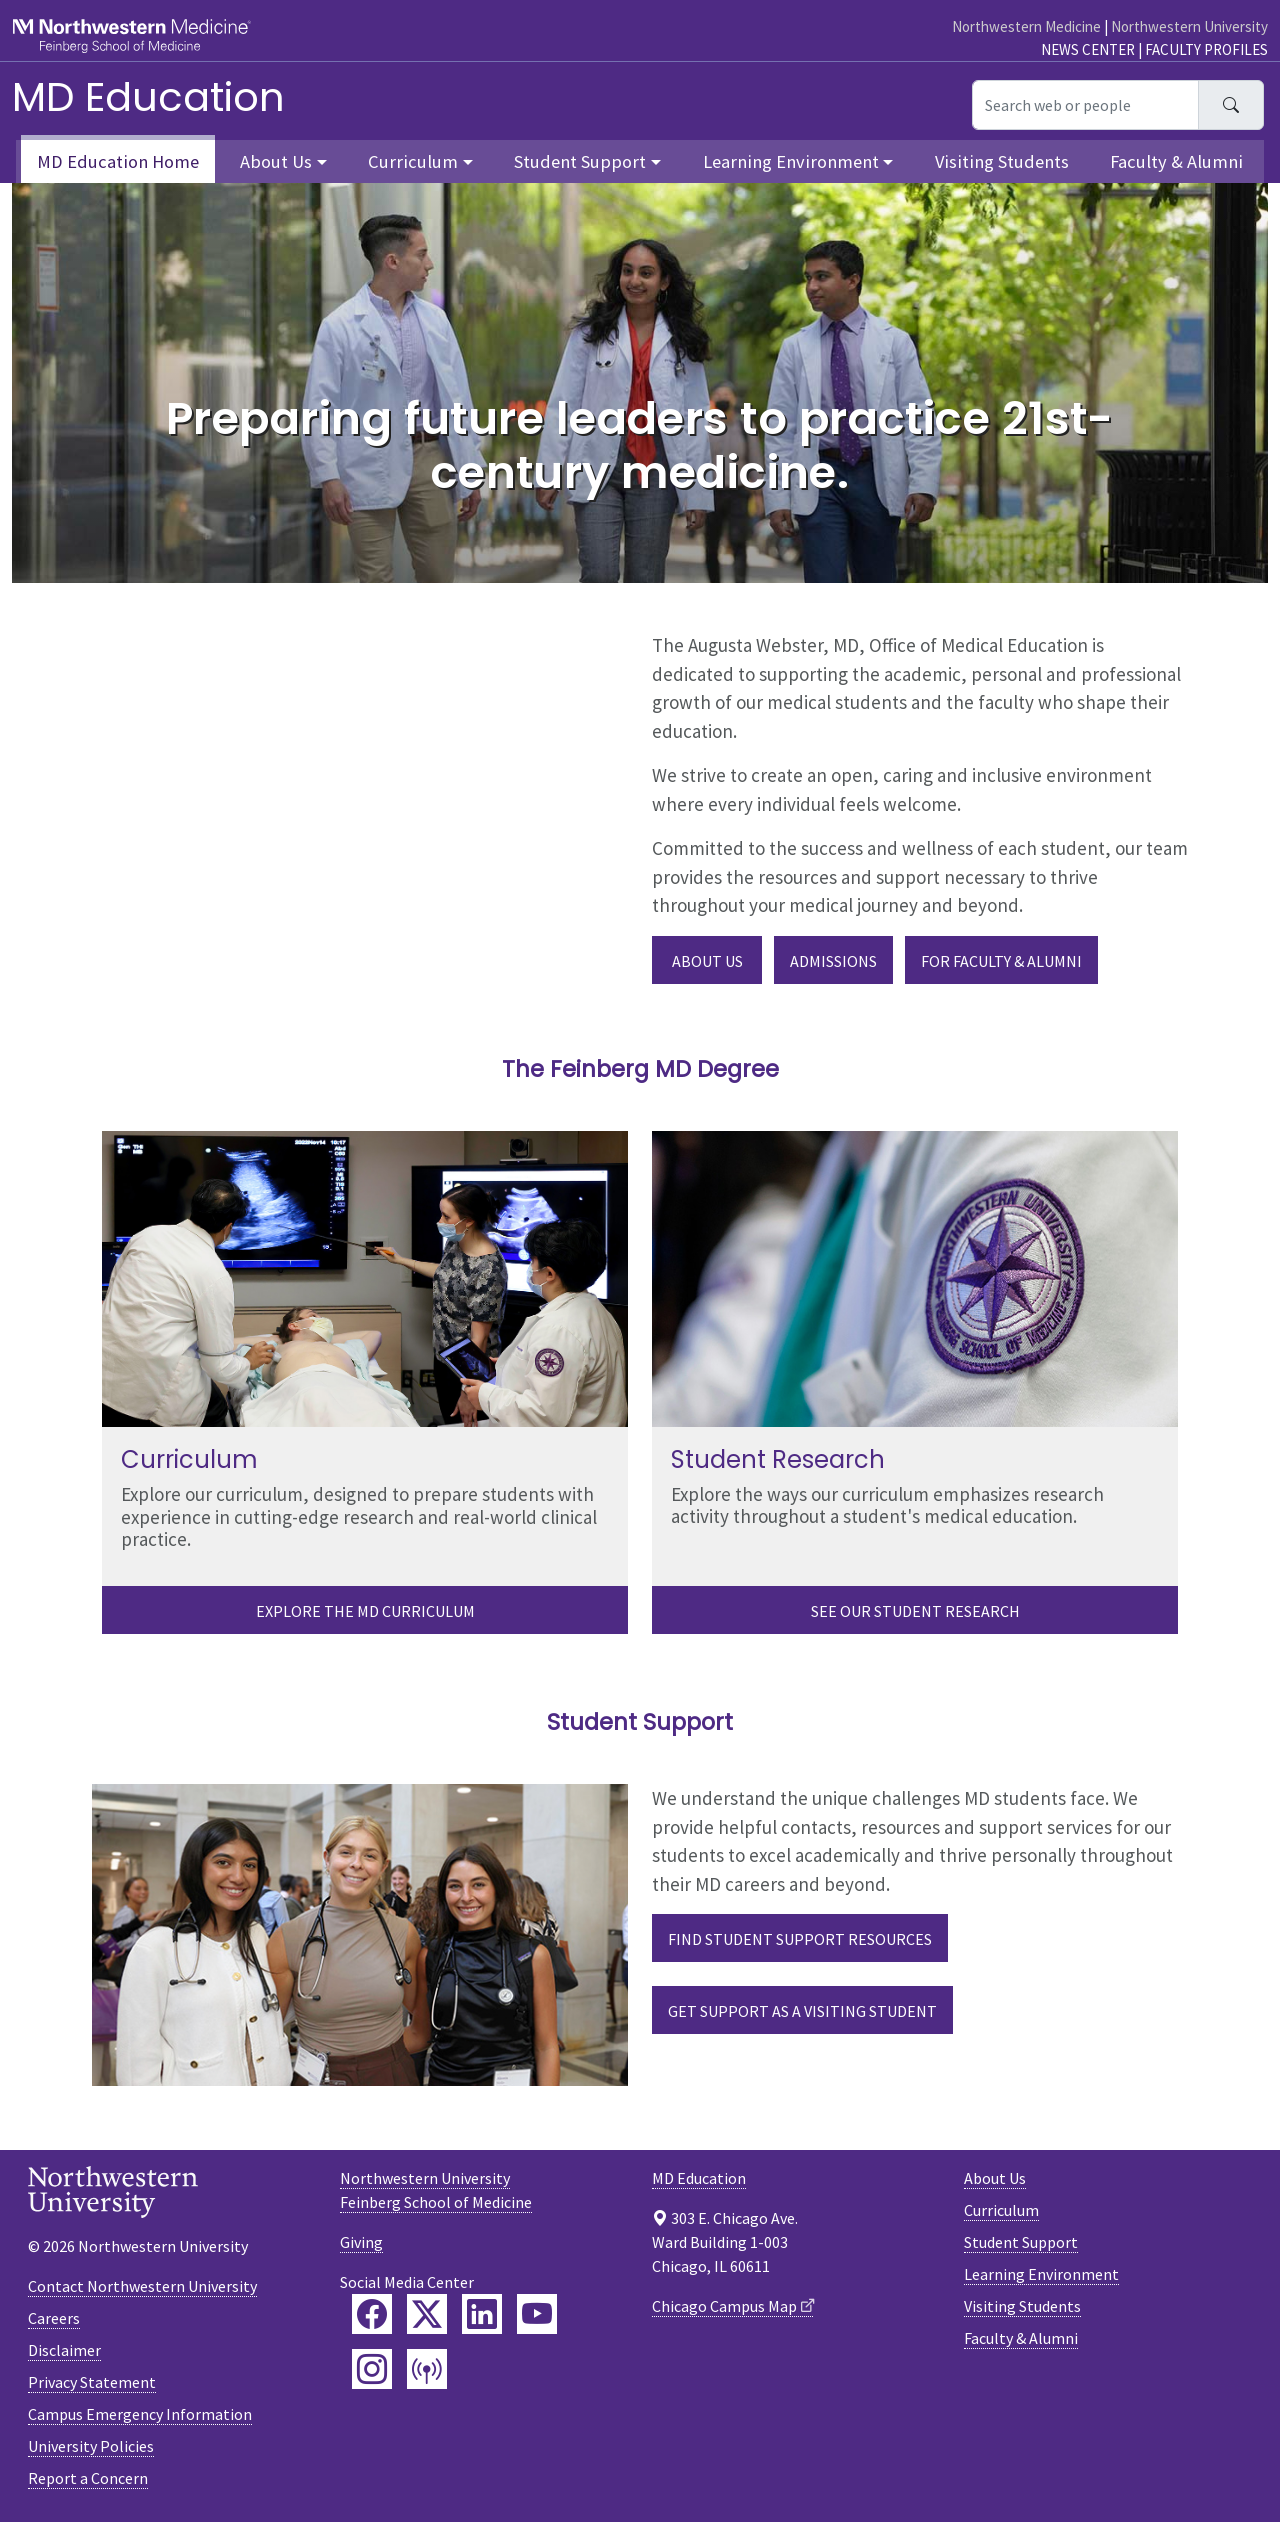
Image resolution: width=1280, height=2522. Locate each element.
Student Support (1021, 2242)
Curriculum (1001, 2210)
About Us (707, 961)
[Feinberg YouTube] (537, 2314)
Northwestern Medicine (1026, 26)
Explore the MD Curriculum (365, 1611)
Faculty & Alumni (1176, 161)
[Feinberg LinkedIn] (482, 2314)
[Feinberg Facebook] (372, 2314)
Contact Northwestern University (142, 2286)
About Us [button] (276, 161)
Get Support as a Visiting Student (802, 2011)
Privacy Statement (92, 2382)
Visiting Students (1002, 161)
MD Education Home (118, 161)
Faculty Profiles (1206, 49)
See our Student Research (915, 1611)
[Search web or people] (1085, 105)
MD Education (148, 97)
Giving (361, 2242)
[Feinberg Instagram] (372, 2369)
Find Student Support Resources (800, 1939)
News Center (1088, 49)
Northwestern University (1189, 26)
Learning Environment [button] (791, 161)
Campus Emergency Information (140, 2414)
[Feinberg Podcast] (427, 2369)
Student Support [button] (580, 161)
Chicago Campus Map (724, 2306)
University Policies (91, 2446)
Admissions (833, 961)
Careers (54, 2318)
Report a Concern (88, 2478)
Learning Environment (1041, 2274)
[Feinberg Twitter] (427, 2314)
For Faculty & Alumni (1001, 961)
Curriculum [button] (413, 161)
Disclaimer (64, 2350)
